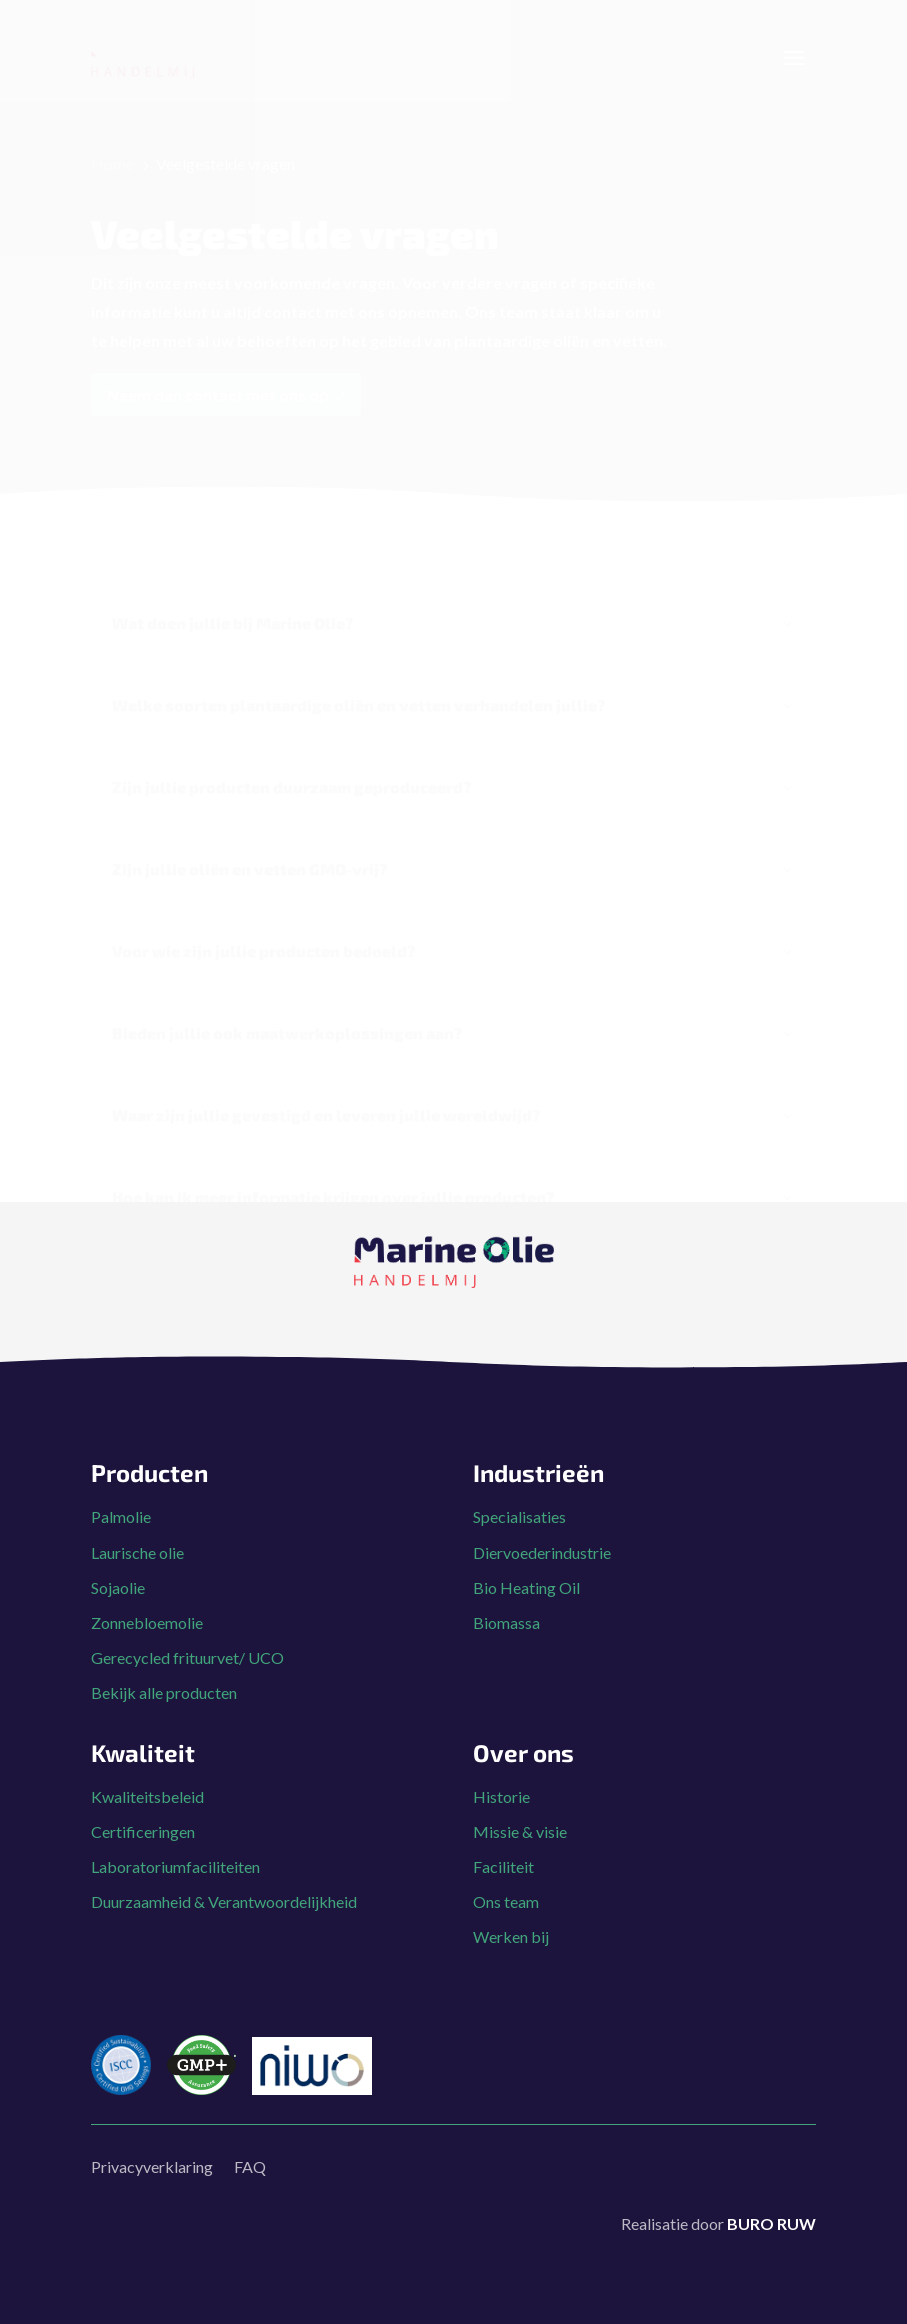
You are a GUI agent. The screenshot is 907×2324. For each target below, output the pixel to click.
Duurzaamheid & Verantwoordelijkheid (224, 1868)
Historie (501, 1763)
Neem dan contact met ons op (218, 414)
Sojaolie (118, 1554)
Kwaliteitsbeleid (147, 1763)
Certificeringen (143, 1798)
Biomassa (506, 1589)
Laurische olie (137, 1519)
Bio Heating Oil (526, 1554)
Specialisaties (519, 1483)
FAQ (250, 2133)
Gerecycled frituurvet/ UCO (187, 1624)
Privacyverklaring (152, 2133)
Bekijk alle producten (164, 1659)
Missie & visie (520, 1798)
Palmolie (121, 1483)
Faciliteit (503, 1833)
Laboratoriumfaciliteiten (175, 1833)
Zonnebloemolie (147, 1589)
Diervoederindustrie (542, 1519)
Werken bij (511, 1903)
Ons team (506, 1868)
